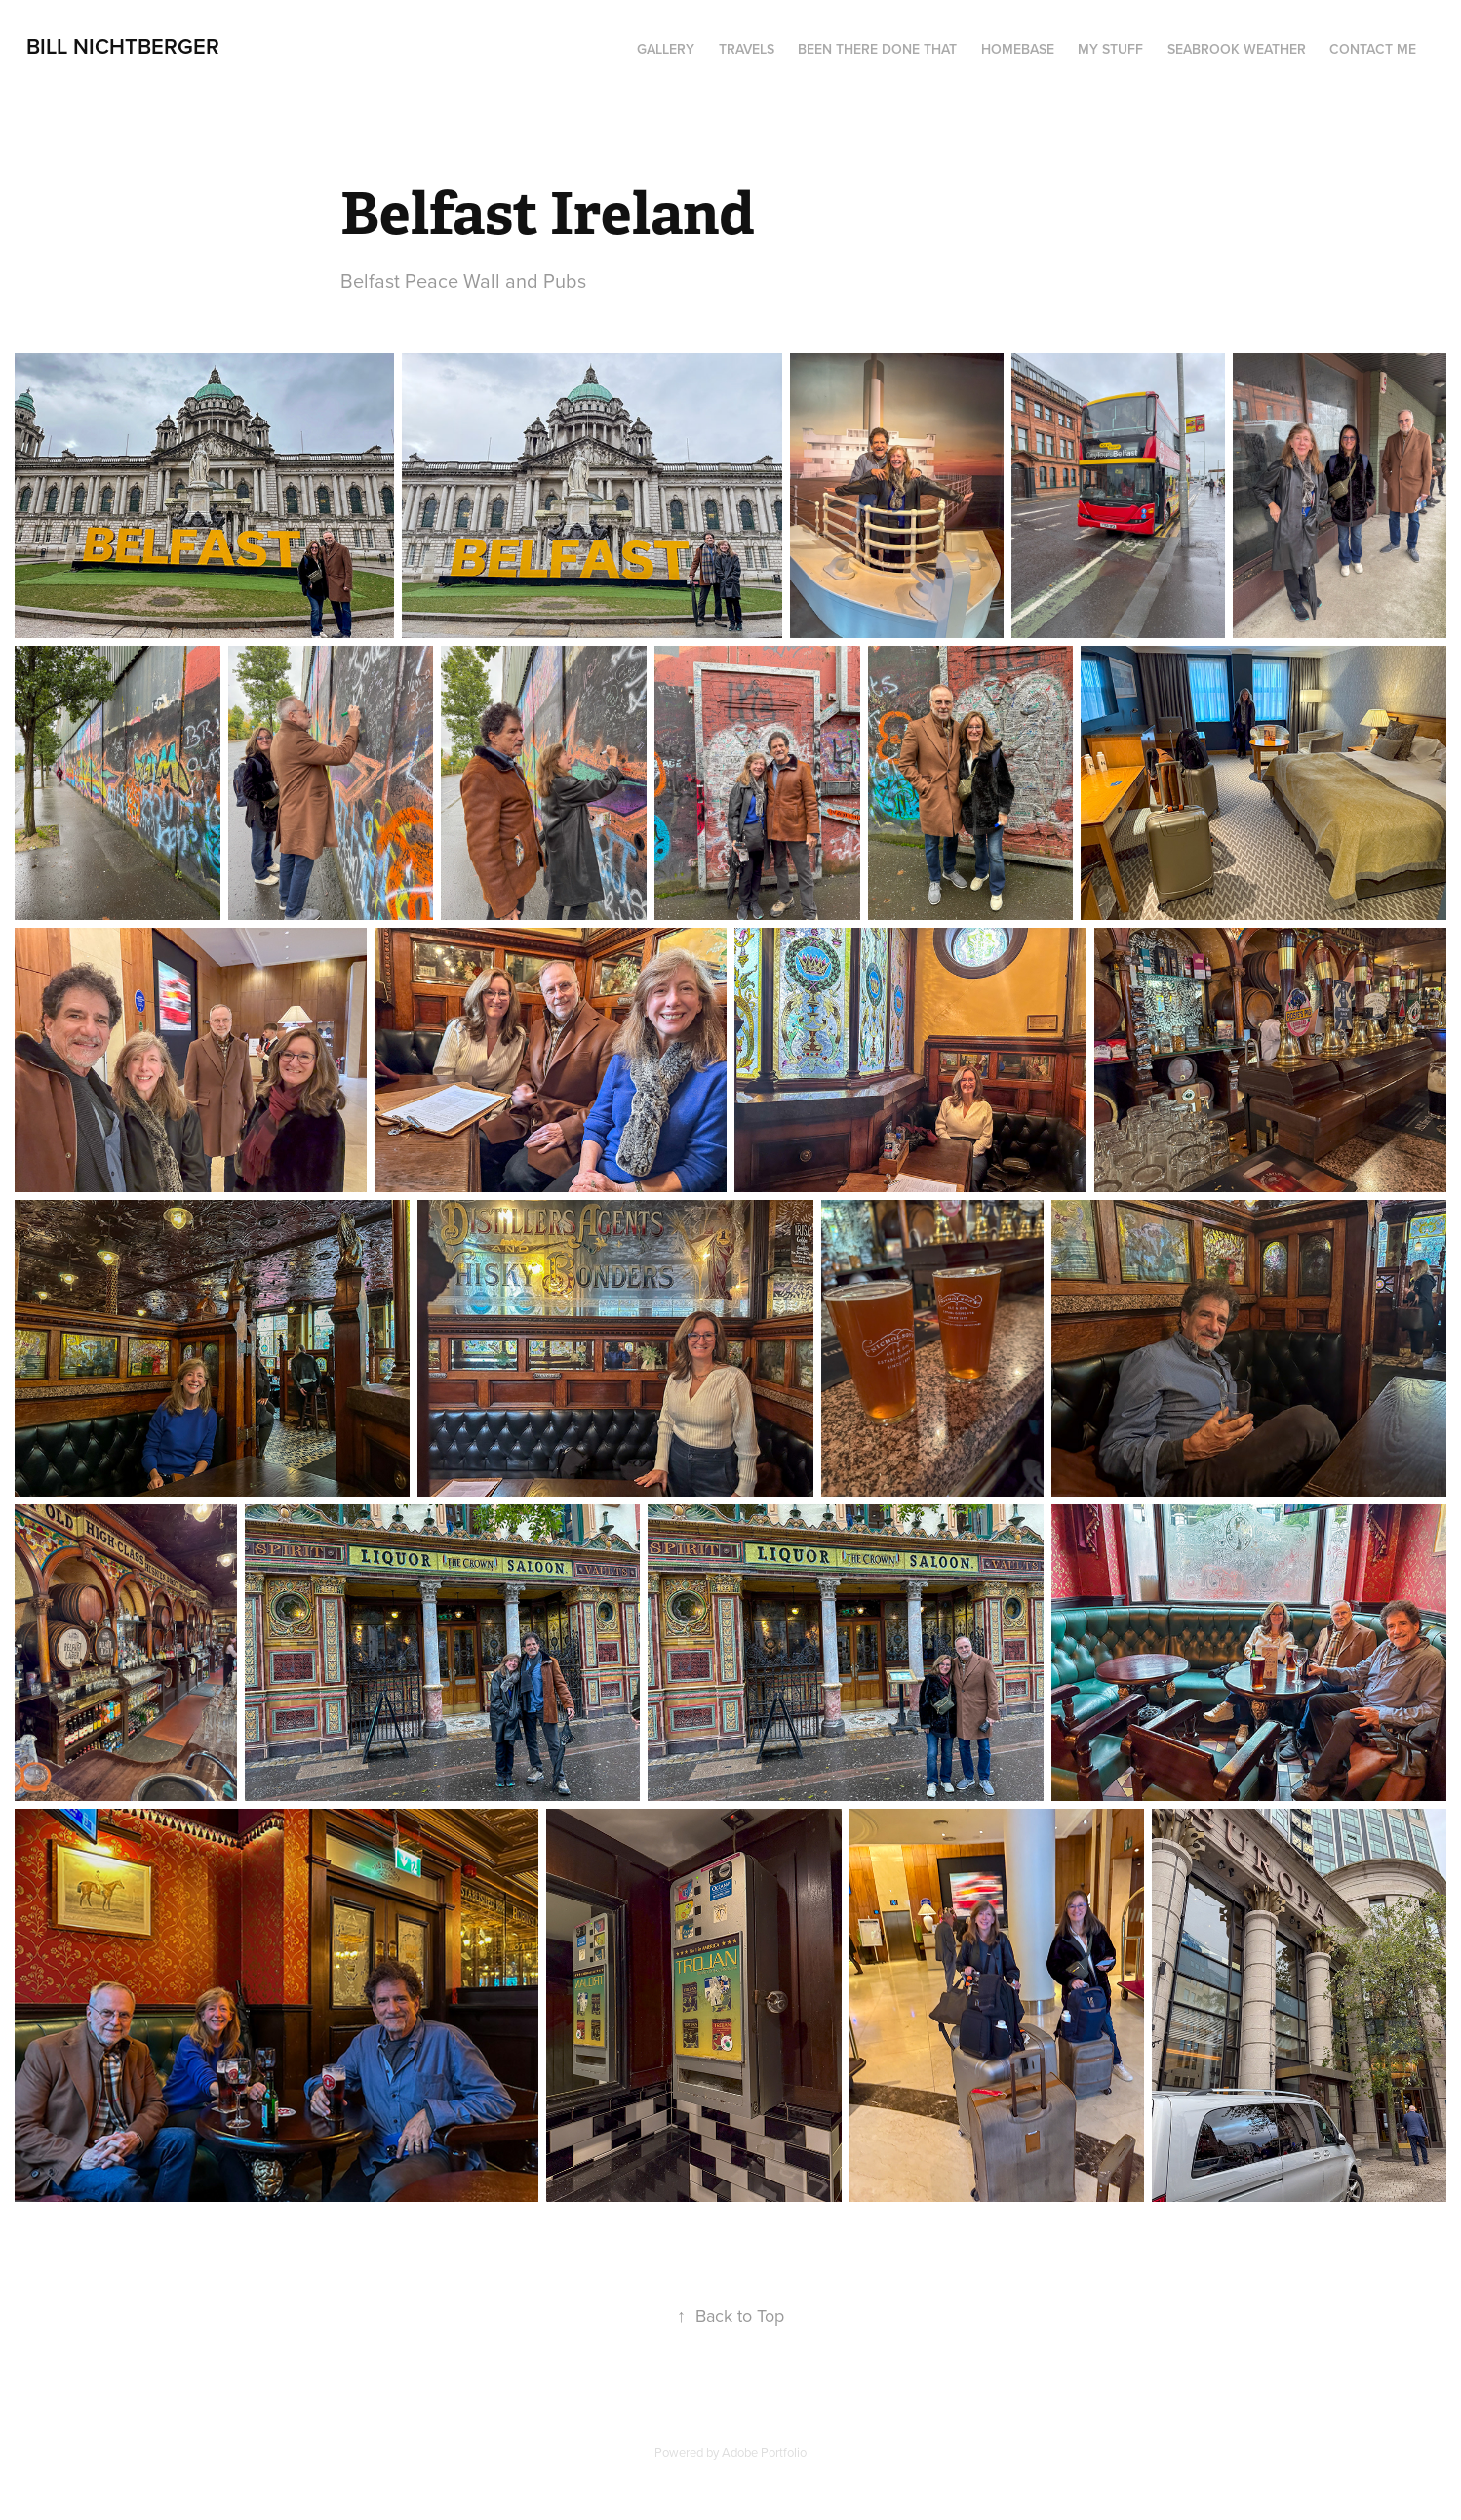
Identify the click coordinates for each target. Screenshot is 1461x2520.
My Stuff (1110, 49)
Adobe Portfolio (764, 2451)
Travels (746, 49)
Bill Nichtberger (122, 45)
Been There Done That (877, 49)
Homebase (1017, 49)
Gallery (665, 49)
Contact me (1372, 49)
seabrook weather (1236, 49)
